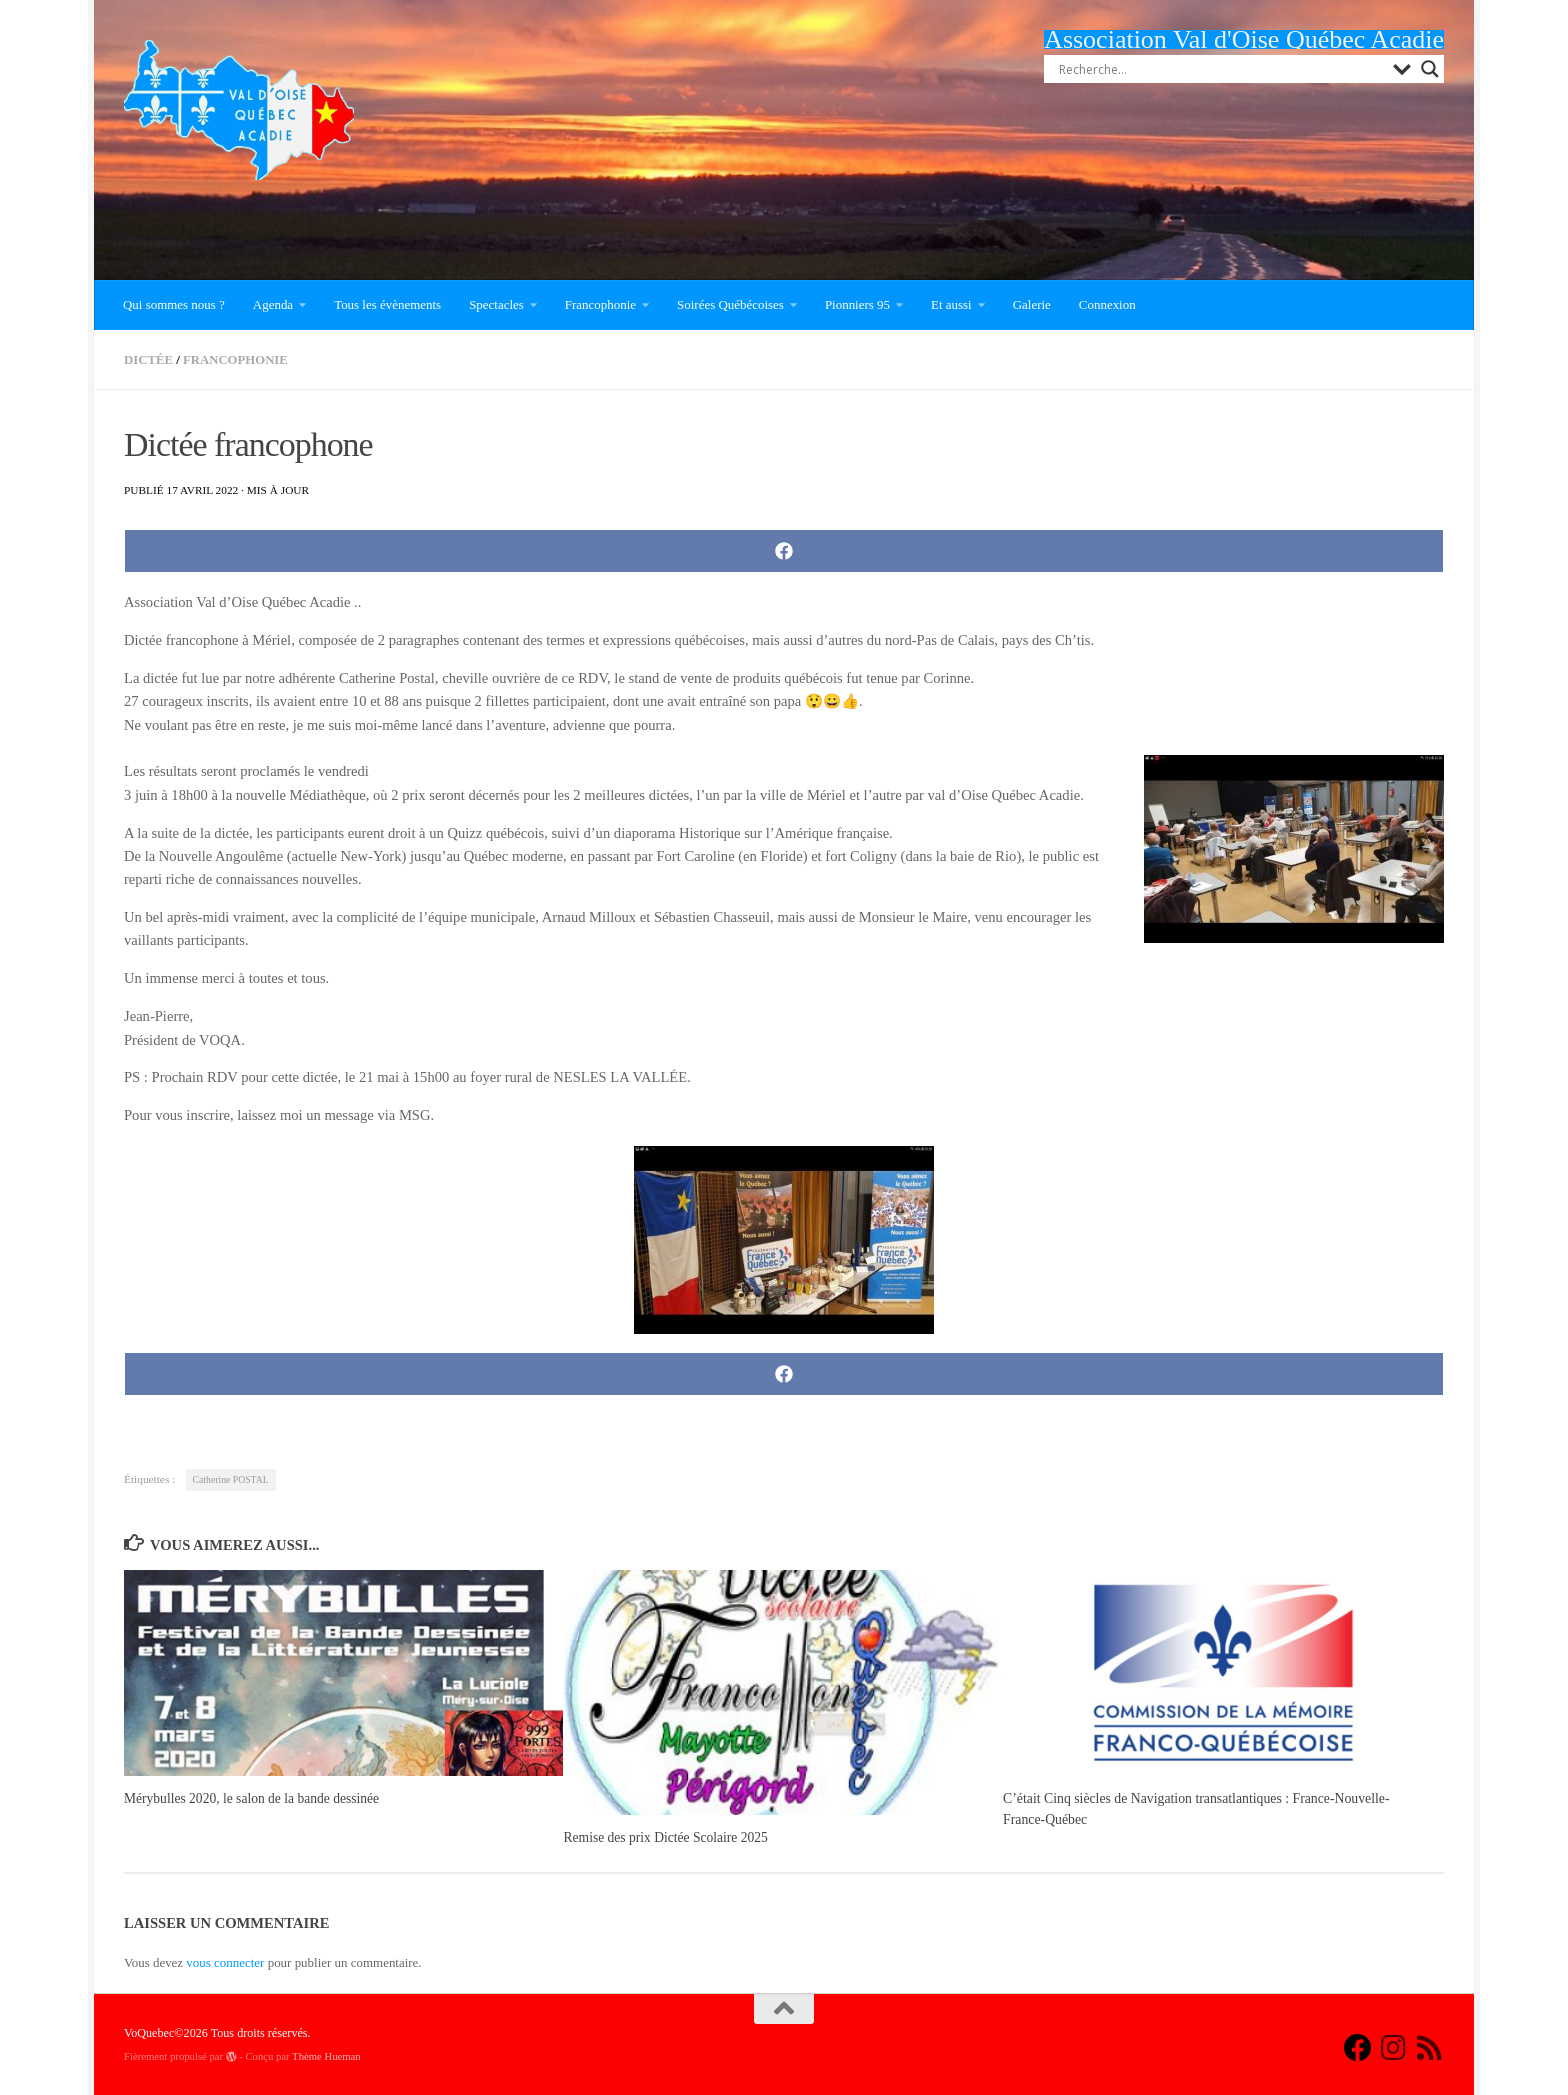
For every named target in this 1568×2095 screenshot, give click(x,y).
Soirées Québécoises (730, 304)
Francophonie (600, 304)
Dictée (149, 359)
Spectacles (496, 304)
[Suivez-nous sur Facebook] (1358, 2048)
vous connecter (225, 1962)
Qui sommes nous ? (174, 304)
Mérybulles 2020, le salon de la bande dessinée (253, 1798)
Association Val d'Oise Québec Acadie (1244, 39)
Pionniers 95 (857, 304)
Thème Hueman (326, 2056)
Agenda (273, 304)
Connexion (1107, 304)
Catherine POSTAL (231, 1479)
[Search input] (1221, 69)
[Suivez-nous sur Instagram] (1394, 2048)
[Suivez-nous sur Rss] (1430, 2048)
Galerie (1032, 304)
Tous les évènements (387, 304)
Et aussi (951, 304)
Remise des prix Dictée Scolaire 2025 (668, 1837)
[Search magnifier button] (1430, 69)
